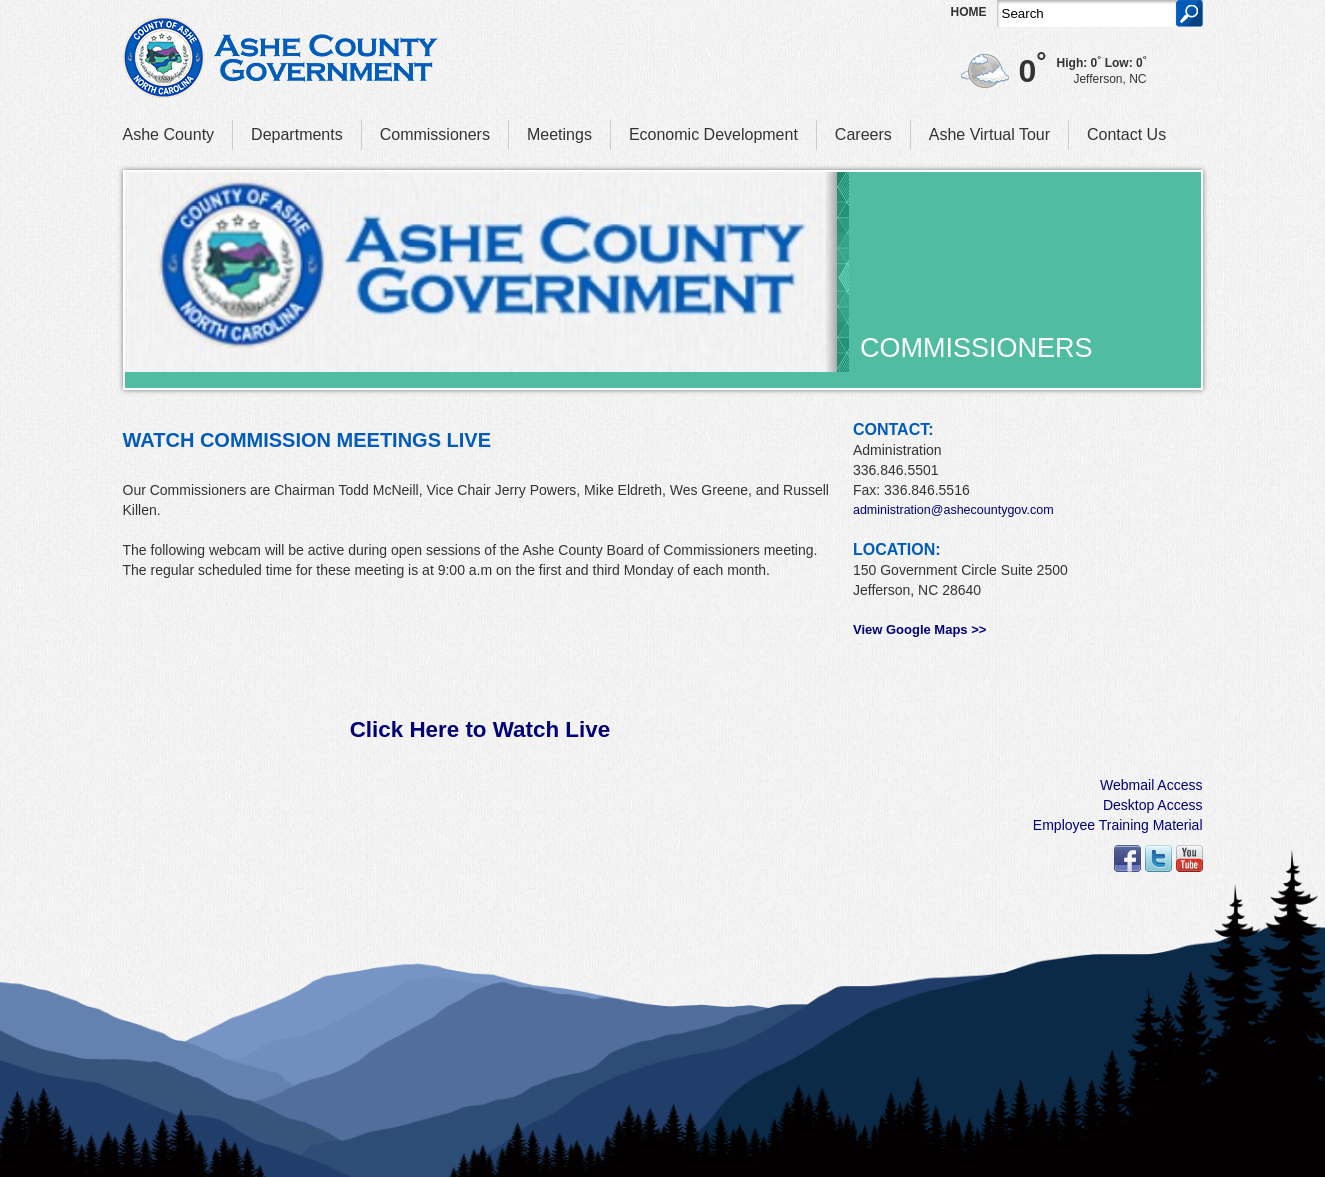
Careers (863, 134)
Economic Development (713, 134)
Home (969, 12)
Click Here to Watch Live (480, 729)
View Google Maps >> (919, 629)
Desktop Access (1153, 805)
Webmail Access (1151, 785)
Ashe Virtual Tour (989, 134)
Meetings (559, 134)
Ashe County (169, 134)
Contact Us (1126, 134)
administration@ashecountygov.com (953, 510)
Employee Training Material (1118, 825)
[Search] (1086, 13)
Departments (297, 134)
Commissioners (435, 134)
